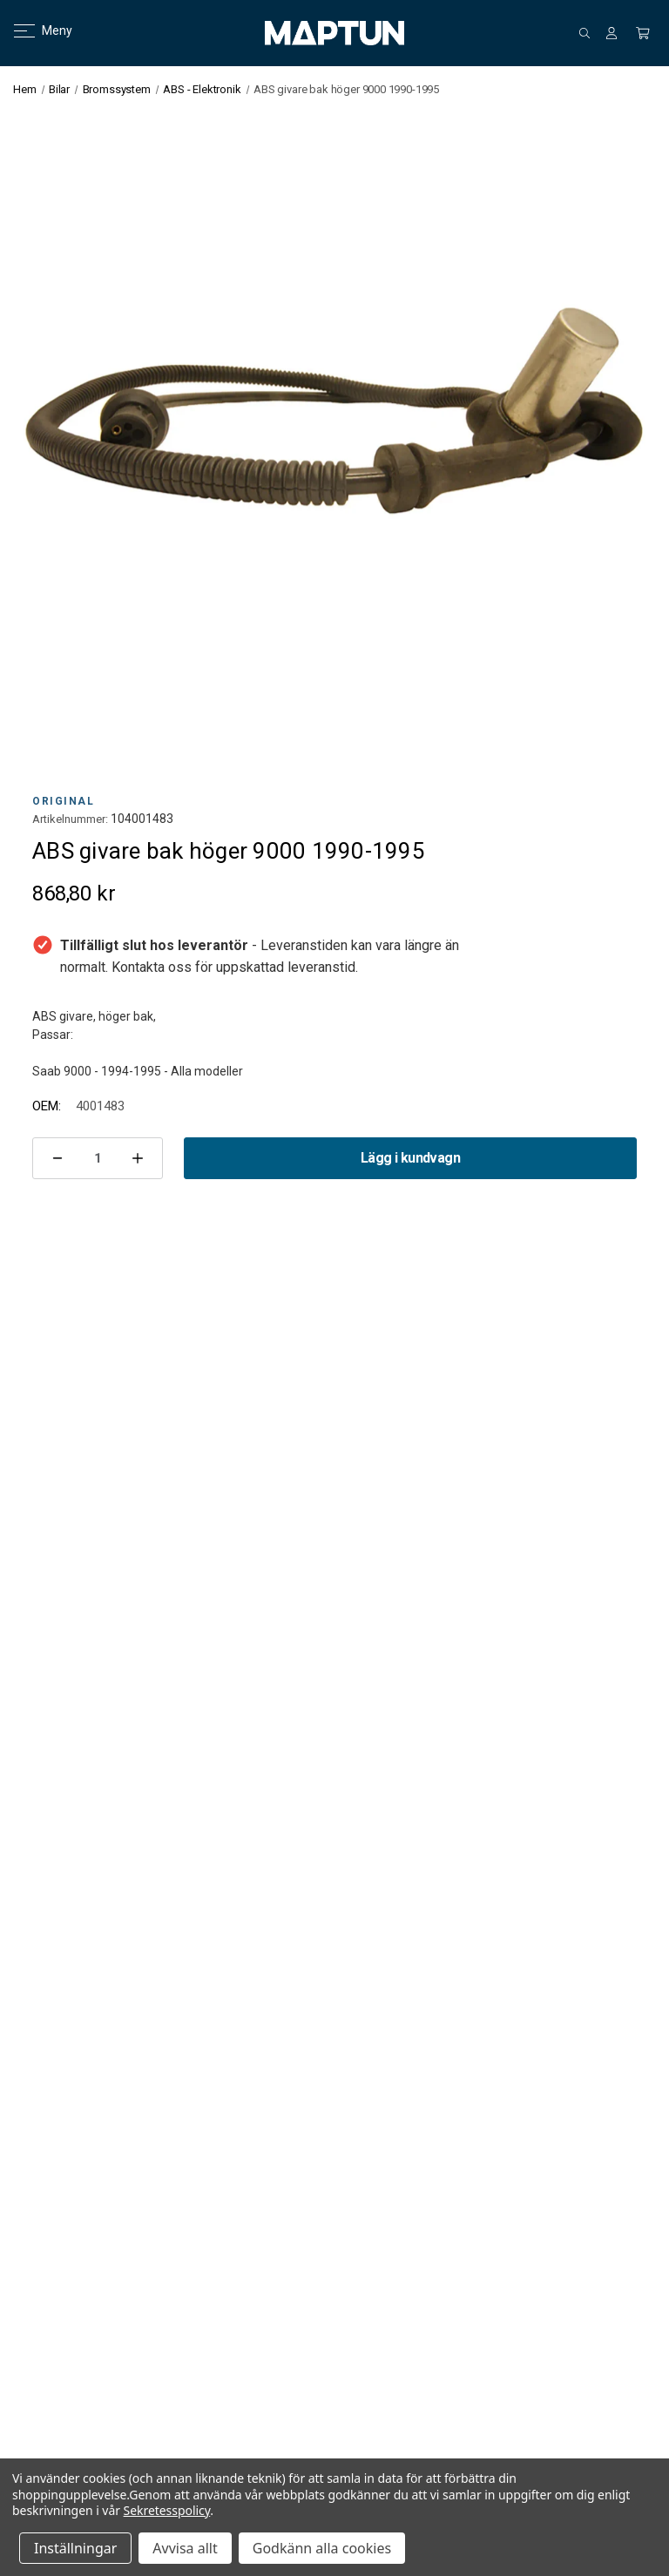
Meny (32, 30)
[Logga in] (611, 33)
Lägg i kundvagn (410, 1158)
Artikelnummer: (70, 819)
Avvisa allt (184, 2548)
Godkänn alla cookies (322, 2548)
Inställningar (75, 2548)
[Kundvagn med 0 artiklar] (643, 33)
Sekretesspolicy (167, 2510)
